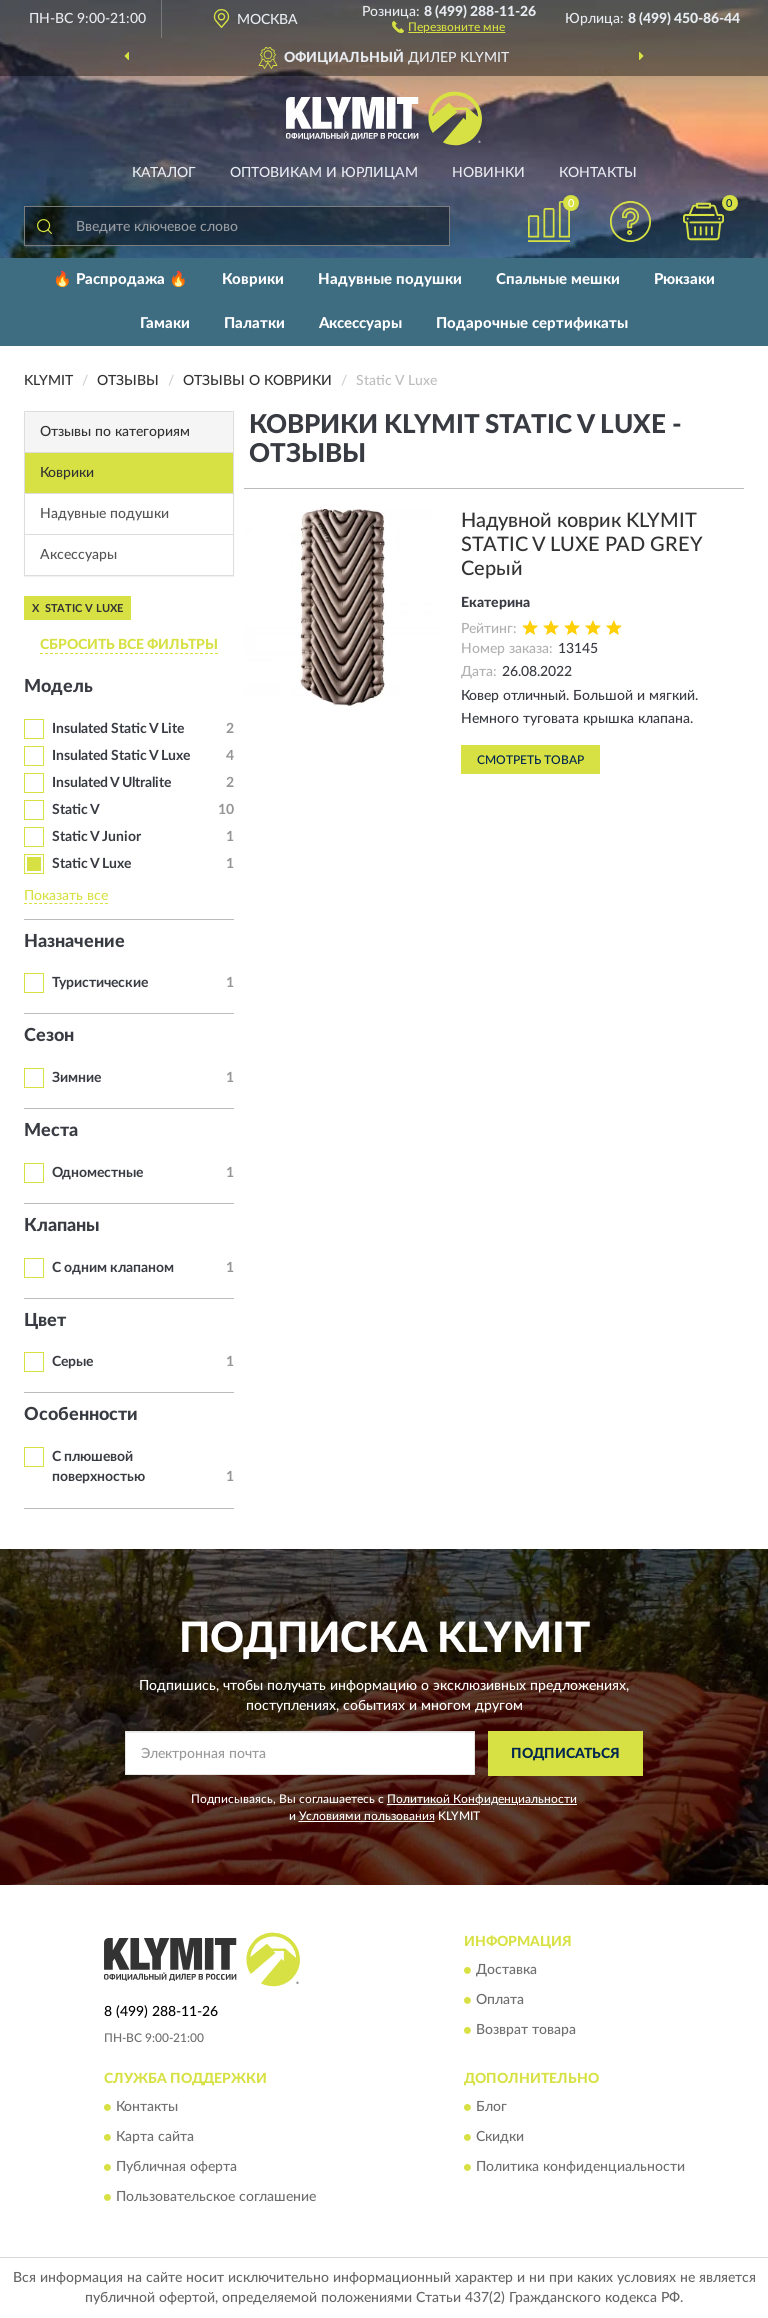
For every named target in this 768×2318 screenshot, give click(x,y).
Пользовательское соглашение (216, 2198)
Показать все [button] (66, 896)
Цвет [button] (45, 1321)
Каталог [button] (164, 173)
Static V (76, 810)
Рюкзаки (684, 279)
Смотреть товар (530, 760)
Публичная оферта (176, 2168)
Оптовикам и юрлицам (324, 173)
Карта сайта (155, 2138)
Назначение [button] (74, 942)
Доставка (506, 1971)
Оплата (500, 2001)
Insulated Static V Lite (118, 729)
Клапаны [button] (62, 1226)
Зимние (76, 1078)
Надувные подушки (390, 279)
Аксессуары (360, 323)
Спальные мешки (558, 279)
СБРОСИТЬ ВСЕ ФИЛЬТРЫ (129, 645)
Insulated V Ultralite (111, 783)
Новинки (488, 173)
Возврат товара (526, 2031)
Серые (72, 1362)
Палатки (254, 323)
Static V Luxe (91, 864)
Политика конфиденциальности (580, 2168)
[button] (448, 26)
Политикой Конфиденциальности (482, 1799)
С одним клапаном (113, 1268)
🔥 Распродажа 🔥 (120, 279)
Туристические (100, 983)
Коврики (253, 279)
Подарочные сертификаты (532, 323)
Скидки (500, 2138)
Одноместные (97, 1173)
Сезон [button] (49, 1036)
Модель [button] (58, 687)
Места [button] (51, 1131)
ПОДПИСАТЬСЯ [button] (565, 1754)
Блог (491, 2108)
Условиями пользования (367, 1816)
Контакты (598, 173)
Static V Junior (96, 837)
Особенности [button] (81, 1415)
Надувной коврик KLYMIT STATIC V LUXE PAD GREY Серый (581, 545)
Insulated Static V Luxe (121, 756)
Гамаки (165, 323)
